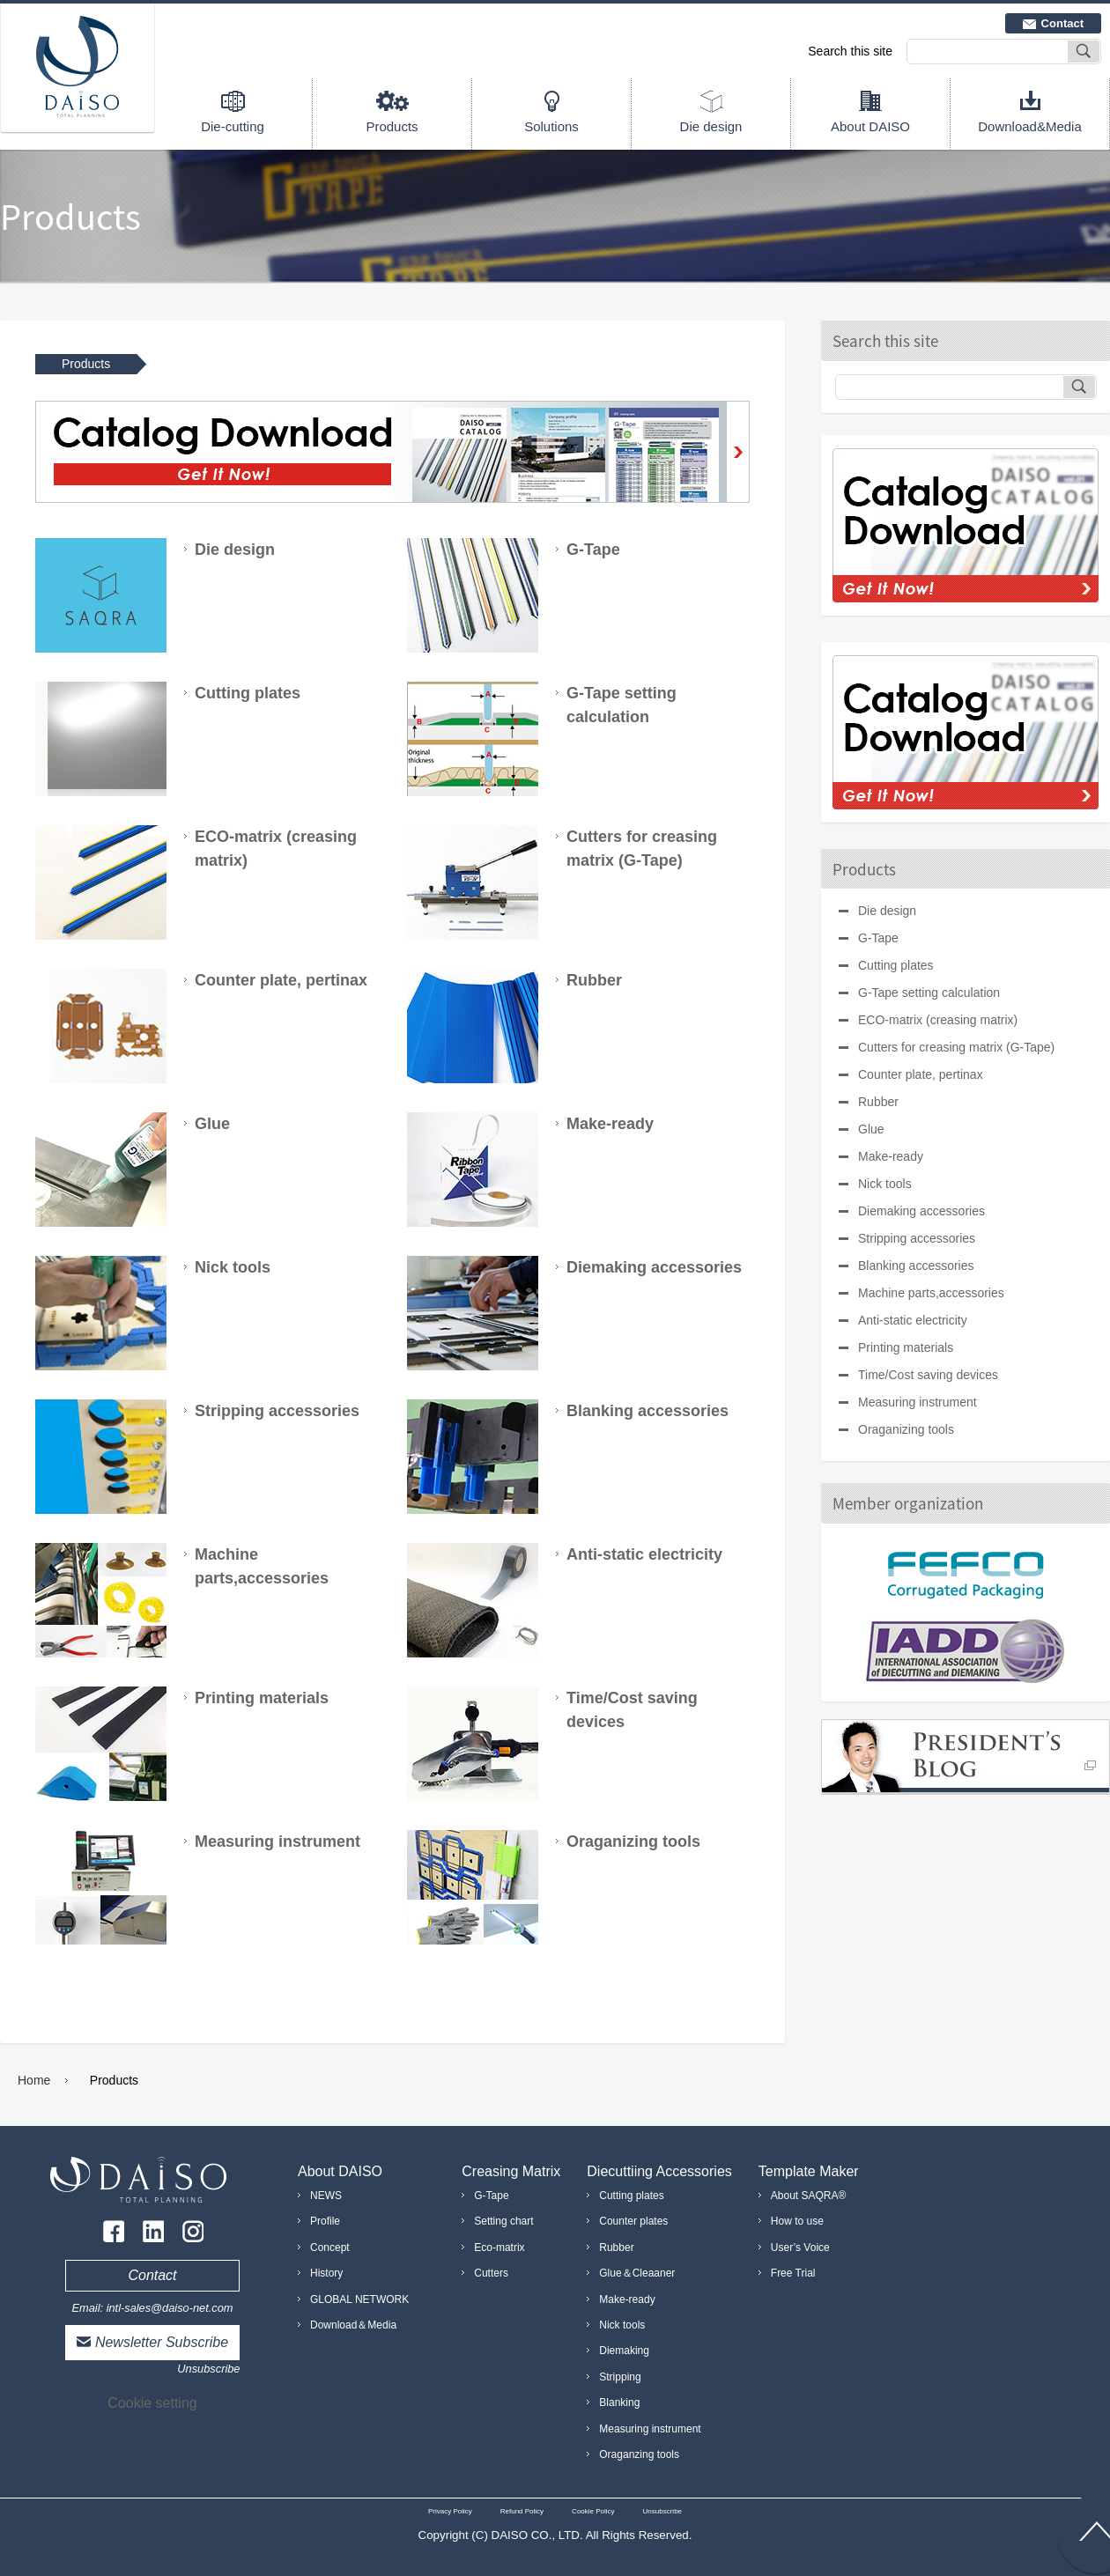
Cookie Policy (593, 2511)
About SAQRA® (809, 2195)
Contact (1062, 23)
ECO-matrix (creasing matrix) (938, 1020)
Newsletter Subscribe (161, 2342)
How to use (797, 2221)
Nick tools (885, 1184)
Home (34, 2080)
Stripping (619, 2377)
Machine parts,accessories (931, 1293)
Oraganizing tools (906, 1429)
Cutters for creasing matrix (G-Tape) (956, 1047)
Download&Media (1030, 126)
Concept (330, 2247)
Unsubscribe (208, 2368)
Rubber (878, 1102)
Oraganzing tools (639, 2454)
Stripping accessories (916, 1238)
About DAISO (870, 126)
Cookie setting (151, 2402)
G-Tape (878, 938)
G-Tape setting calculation (929, 992)
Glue (871, 1129)
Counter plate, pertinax (920, 1074)
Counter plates (633, 2221)
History (326, 2273)
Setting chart (503, 2221)
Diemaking (624, 2350)
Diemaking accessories (921, 1211)
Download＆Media (353, 2325)
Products (392, 126)
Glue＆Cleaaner (637, 2273)
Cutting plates (896, 965)
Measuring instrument (917, 1402)
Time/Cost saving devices (928, 1375)
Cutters (491, 2273)
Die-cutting (232, 126)
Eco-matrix (499, 2247)
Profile (325, 2221)
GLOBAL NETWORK (359, 2299)
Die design (711, 126)
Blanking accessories (916, 1265)
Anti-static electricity (912, 1320)
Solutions (551, 126)
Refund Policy (522, 2511)
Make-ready (890, 1156)
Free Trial (793, 2273)
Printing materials (905, 1347)
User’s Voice (800, 2247)
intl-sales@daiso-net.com (170, 2307)
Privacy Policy (450, 2511)
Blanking (619, 2402)
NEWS (326, 2195)
